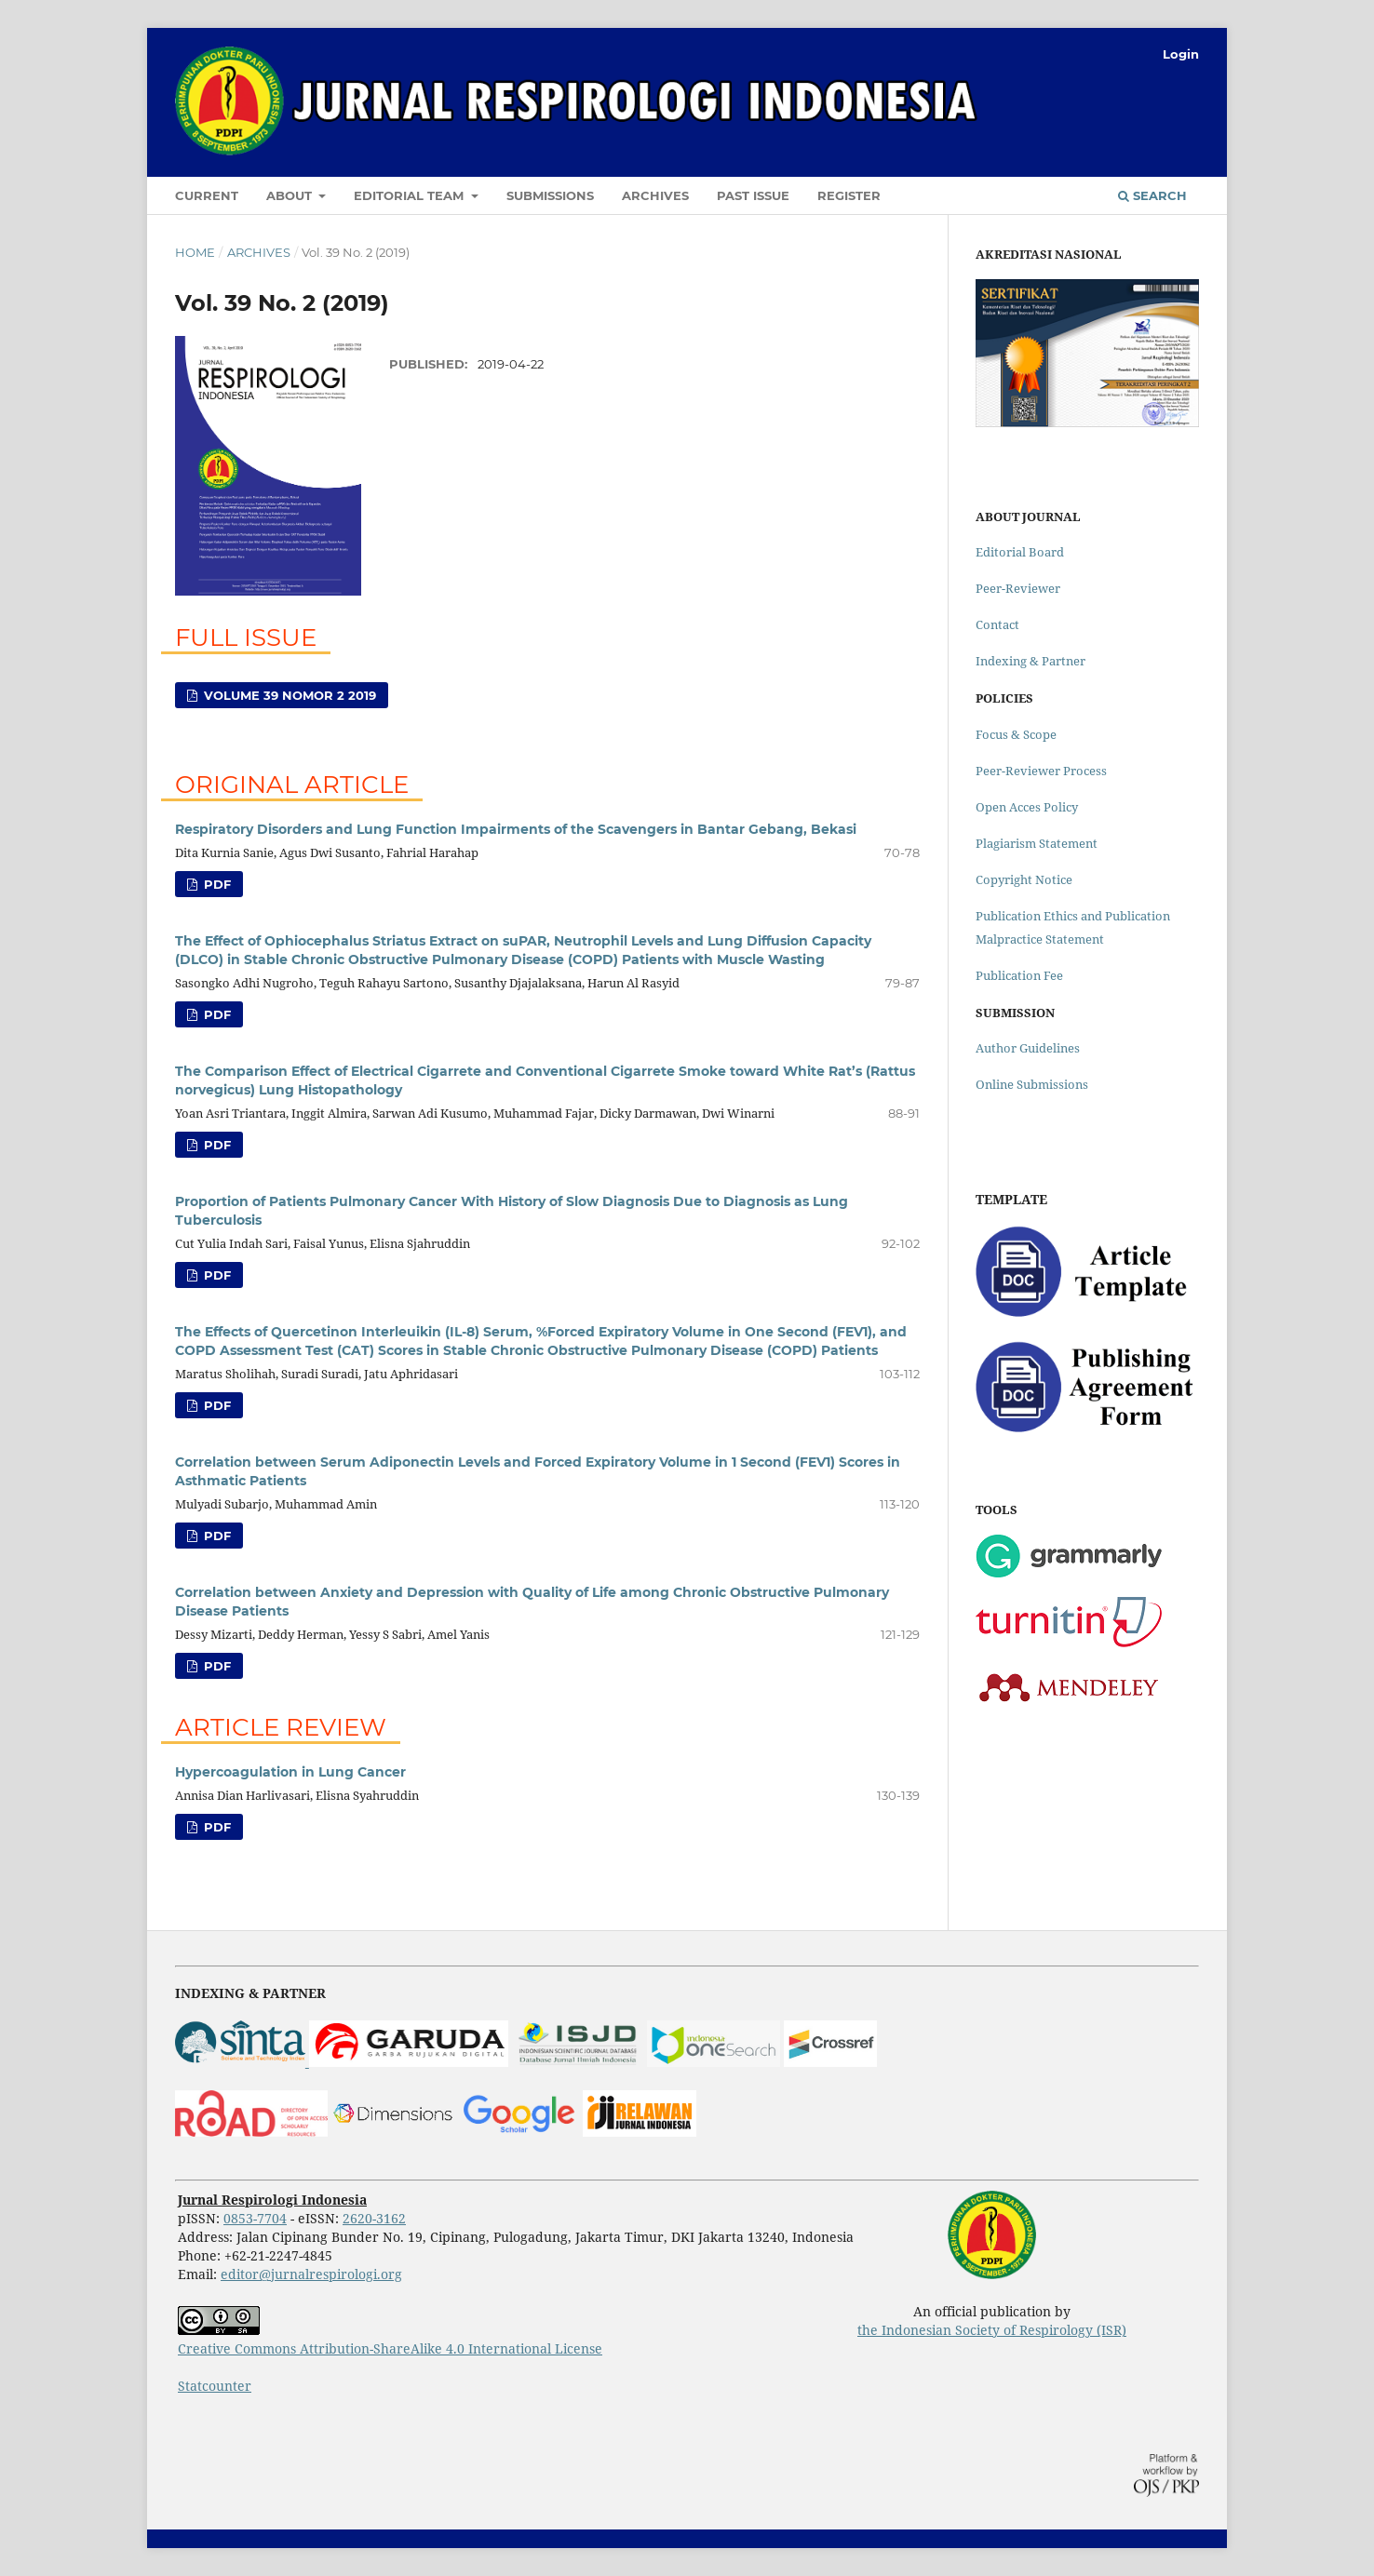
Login (1181, 54)
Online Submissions (1032, 1084)
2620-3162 (374, 2218)
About (291, 195)
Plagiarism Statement (1037, 843)
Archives (655, 195)
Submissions (550, 195)
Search (1152, 195)
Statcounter (214, 2386)
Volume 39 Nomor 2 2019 (288, 695)
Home (195, 252)
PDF (215, 884)
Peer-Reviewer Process (1041, 770)
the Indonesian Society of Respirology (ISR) (991, 2330)
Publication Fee (1019, 975)
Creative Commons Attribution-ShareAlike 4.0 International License (390, 2348)
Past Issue (753, 195)
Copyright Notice (1024, 879)
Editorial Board (1020, 551)
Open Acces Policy (1027, 806)
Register (849, 195)
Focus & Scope (1016, 734)
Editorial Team (410, 195)
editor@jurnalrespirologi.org (311, 2274)
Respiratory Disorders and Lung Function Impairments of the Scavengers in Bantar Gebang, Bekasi (515, 829)
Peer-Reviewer (1018, 588)
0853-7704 (255, 2218)
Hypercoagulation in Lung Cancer (290, 1772)
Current (206, 195)
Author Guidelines (1028, 1048)
